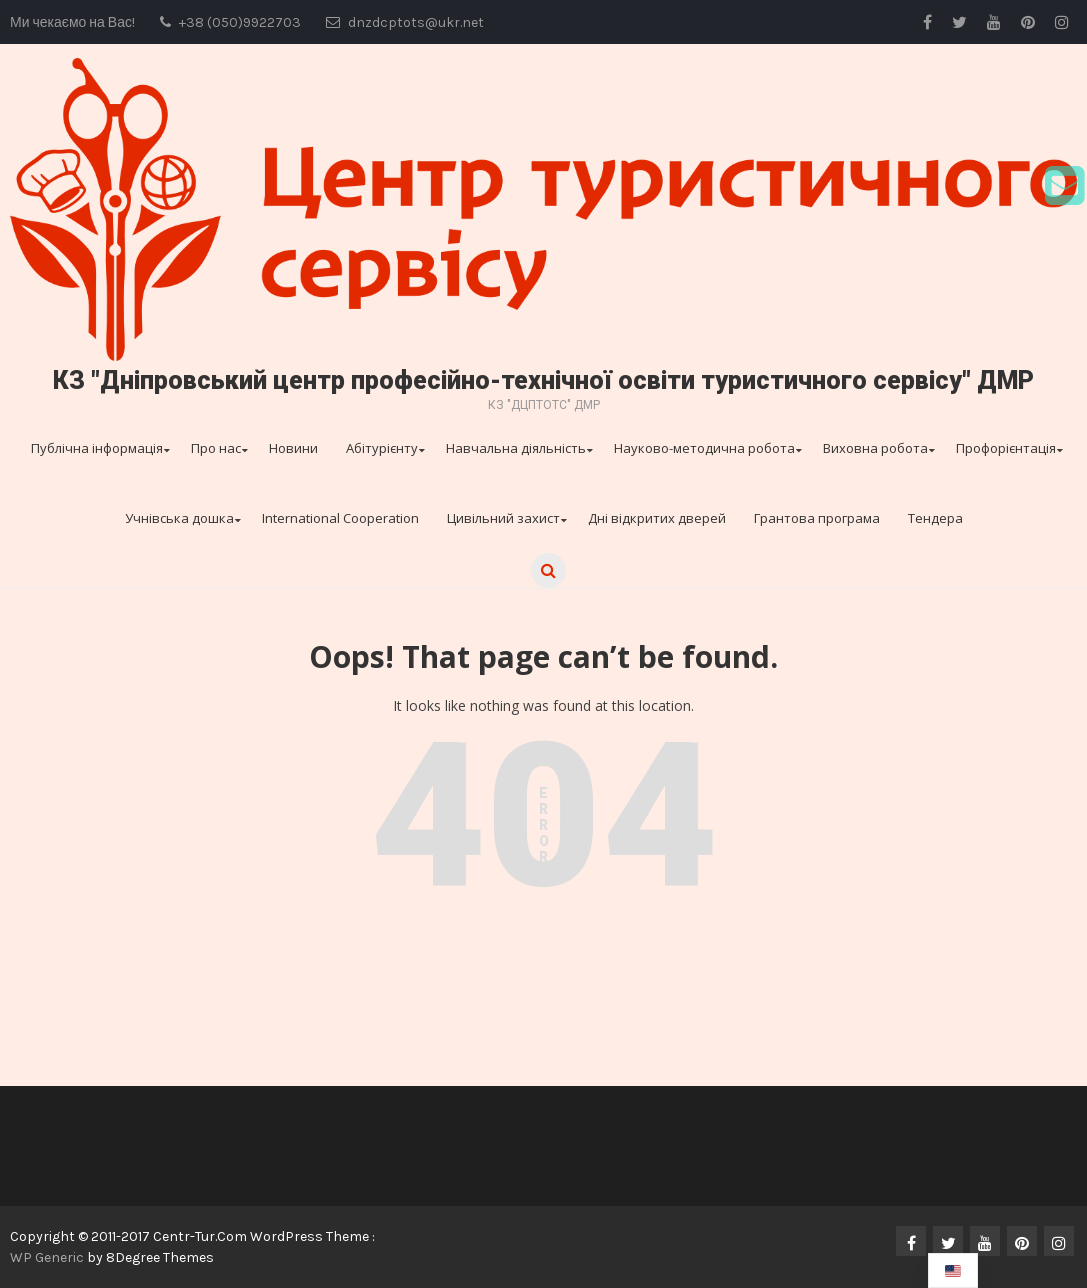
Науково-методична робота (704, 448)
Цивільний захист (503, 518)
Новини (293, 448)
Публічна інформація (97, 448)
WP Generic (48, 1257)
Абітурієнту (382, 448)
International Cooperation (340, 518)
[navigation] (953, 1270)
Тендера (935, 518)
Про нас (216, 448)
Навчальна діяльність (516, 448)
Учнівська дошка (179, 518)
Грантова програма (817, 518)
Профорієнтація (1006, 448)
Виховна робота (875, 448)
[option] (953, 1270)
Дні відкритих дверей (657, 518)
